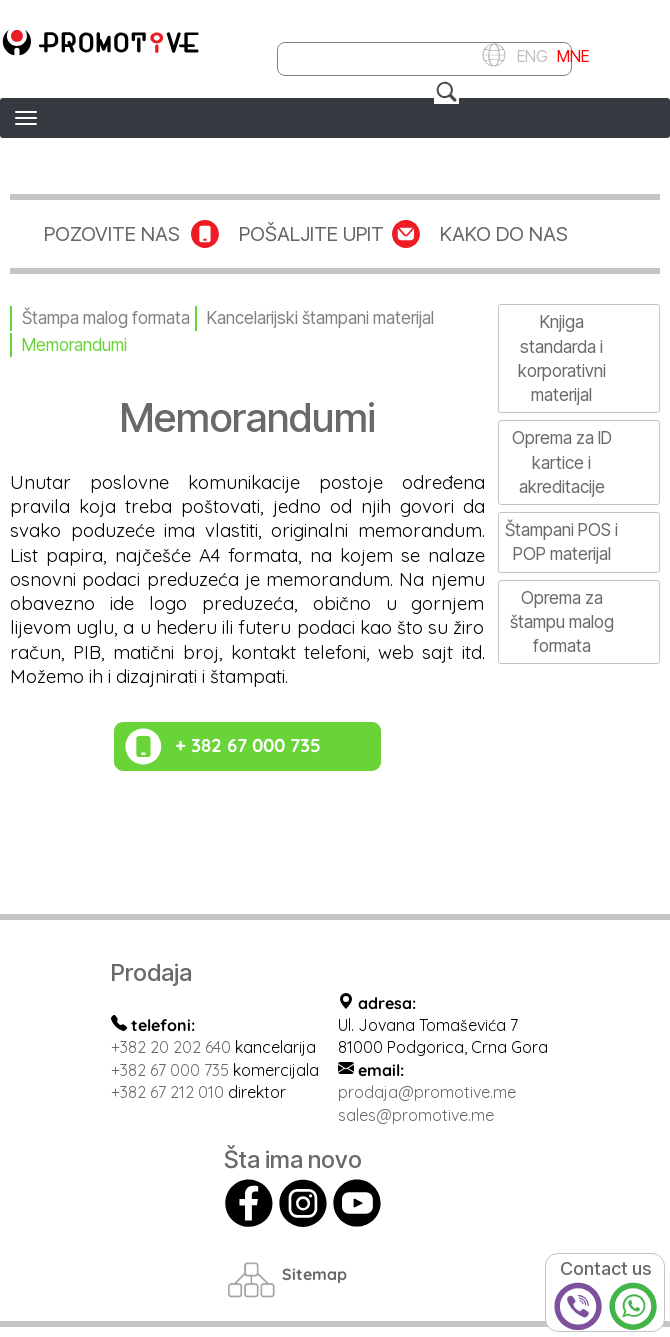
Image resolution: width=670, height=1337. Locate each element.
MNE (571, 54)
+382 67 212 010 (167, 1092)
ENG (529, 54)
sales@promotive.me (416, 1115)
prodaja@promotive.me (427, 1092)
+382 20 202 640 (171, 1047)
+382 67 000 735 (170, 1070)
